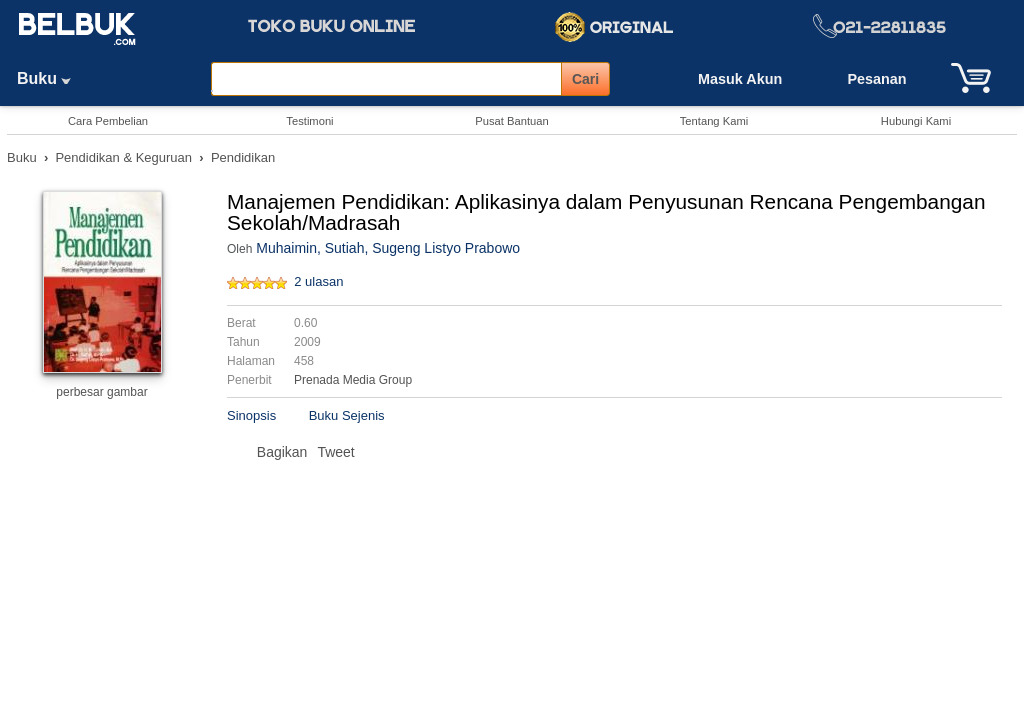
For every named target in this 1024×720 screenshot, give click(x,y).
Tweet (335, 452)
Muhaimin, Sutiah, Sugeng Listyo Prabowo (388, 248)
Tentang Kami (714, 121)
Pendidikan (243, 157)
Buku (51, 78)
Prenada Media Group (353, 380)
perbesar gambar (101, 392)
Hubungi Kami (916, 121)
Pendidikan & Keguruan (123, 157)
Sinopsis (251, 415)
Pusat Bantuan (511, 121)
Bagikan (282, 452)
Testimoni (309, 121)
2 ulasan (318, 281)
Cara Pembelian (108, 121)
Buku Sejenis (347, 415)
